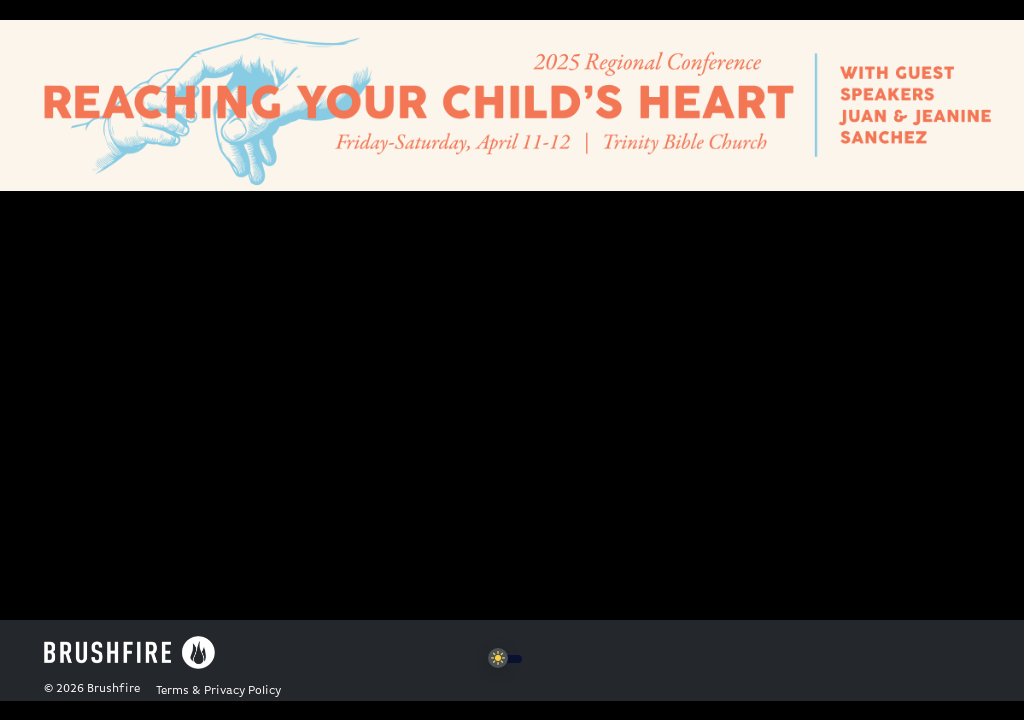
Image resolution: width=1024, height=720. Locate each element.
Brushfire (113, 689)
